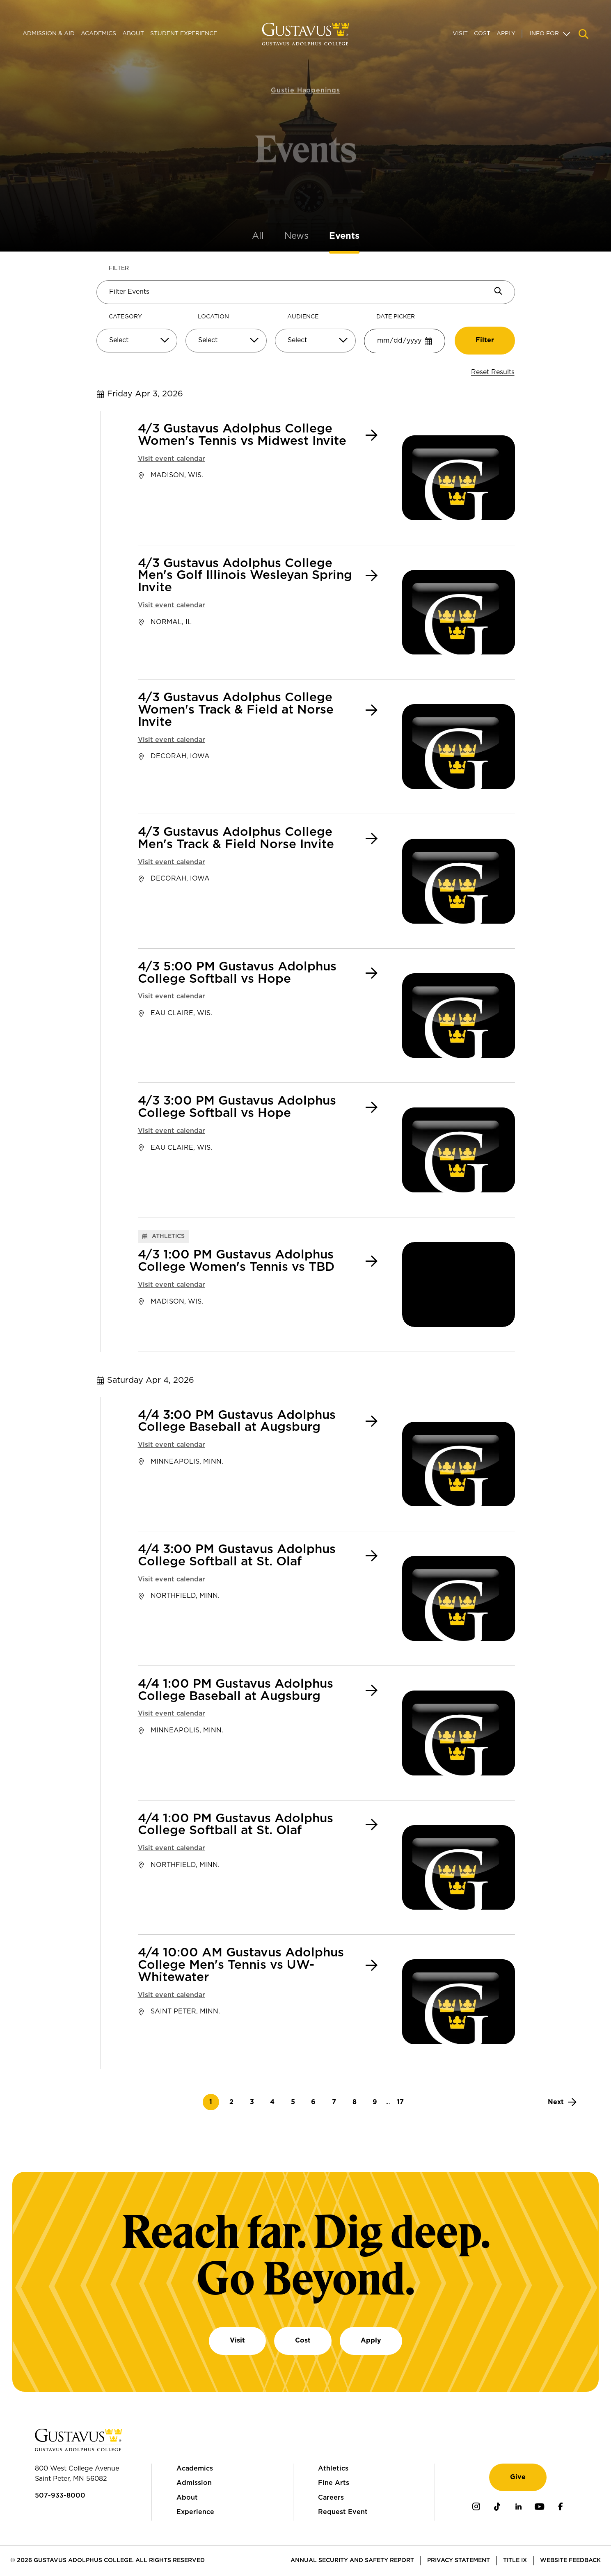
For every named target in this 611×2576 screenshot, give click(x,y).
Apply (506, 34)
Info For (544, 34)
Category (125, 317)
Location (213, 317)
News (296, 235)
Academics (98, 34)
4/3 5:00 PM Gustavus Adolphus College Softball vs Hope (237, 973)
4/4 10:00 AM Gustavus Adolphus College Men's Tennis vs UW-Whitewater (241, 1965)
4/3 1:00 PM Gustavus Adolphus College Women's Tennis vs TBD (236, 1261)
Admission (194, 2483)
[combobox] (137, 344)
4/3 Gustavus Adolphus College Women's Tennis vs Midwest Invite (242, 435)
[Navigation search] (583, 34)
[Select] (137, 340)
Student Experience (183, 34)
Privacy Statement (458, 2560)
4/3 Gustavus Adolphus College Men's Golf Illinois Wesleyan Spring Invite (245, 576)
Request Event (343, 2512)
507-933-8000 (60, 2495)
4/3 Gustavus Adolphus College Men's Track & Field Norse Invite (236, 838)
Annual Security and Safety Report (352, 2560)
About (133, 34)
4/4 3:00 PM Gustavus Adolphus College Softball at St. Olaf (237, 1556)
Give (518, 2477)
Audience (302, 317)
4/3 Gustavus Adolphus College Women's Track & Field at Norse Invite (236, 710)
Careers (331, 2497)
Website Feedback (570, 2560)
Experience (195, 2512)
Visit (460, 34)
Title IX (515, 2560)
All (258, 235)
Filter (119, 268)
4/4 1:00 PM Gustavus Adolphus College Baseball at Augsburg (235, 1690)
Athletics (333, 2468)
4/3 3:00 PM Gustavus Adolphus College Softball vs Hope (237, 1107)
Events (344, 235)
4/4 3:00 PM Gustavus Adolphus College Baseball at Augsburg (237, 1421)
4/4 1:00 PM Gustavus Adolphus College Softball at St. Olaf (235, 1825)
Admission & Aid (49, 34)
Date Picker (395, 317)
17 (403, 2101)
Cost (482, 34)
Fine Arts (333, 2483)
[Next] (562, 2102)
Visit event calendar (171, 458)
